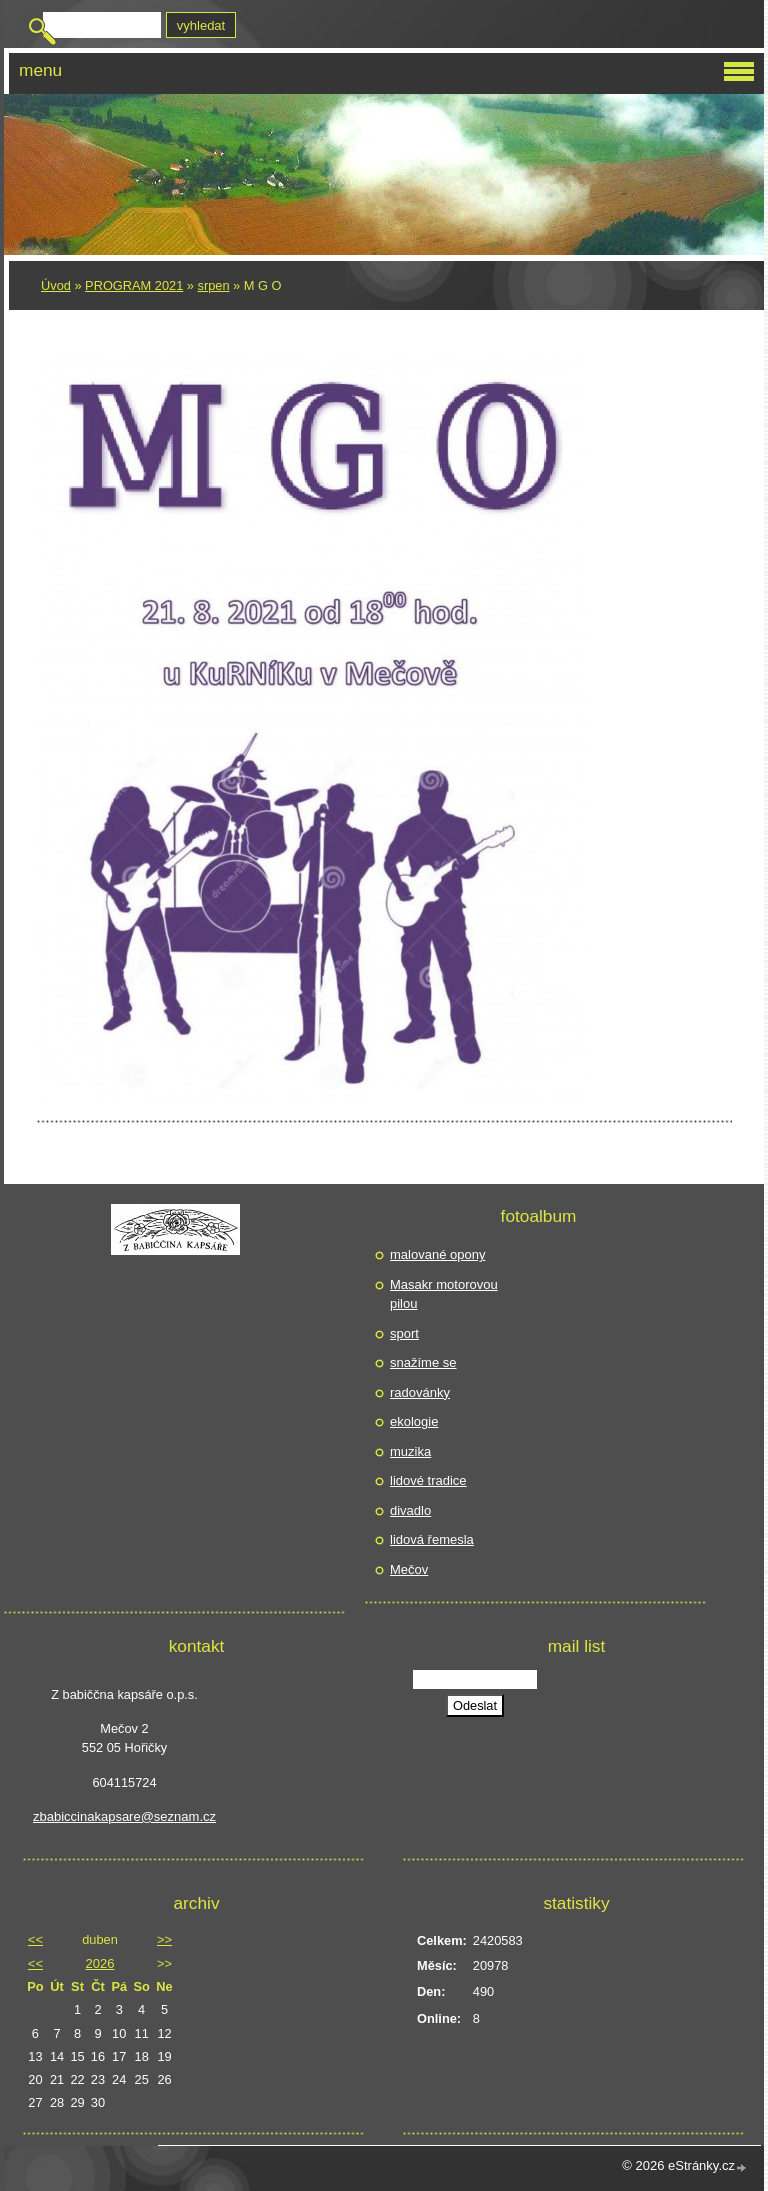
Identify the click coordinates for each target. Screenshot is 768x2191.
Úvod (56, 285)
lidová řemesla (432, 1539)
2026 (100, 1963)
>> (164, 1939)
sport (404, 1333)
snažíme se (423, 1362)
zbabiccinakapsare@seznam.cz (124, 1816)
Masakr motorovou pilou (444, 1294)
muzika (410, 1451)
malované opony (437, 1254)
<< (35, 1939)
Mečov (409, 1569)
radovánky (420, 1392)
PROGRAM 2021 (134, 285)
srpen (214, 285)
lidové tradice (428, 1480)
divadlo (410, 1510)
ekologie (414, 1421)
